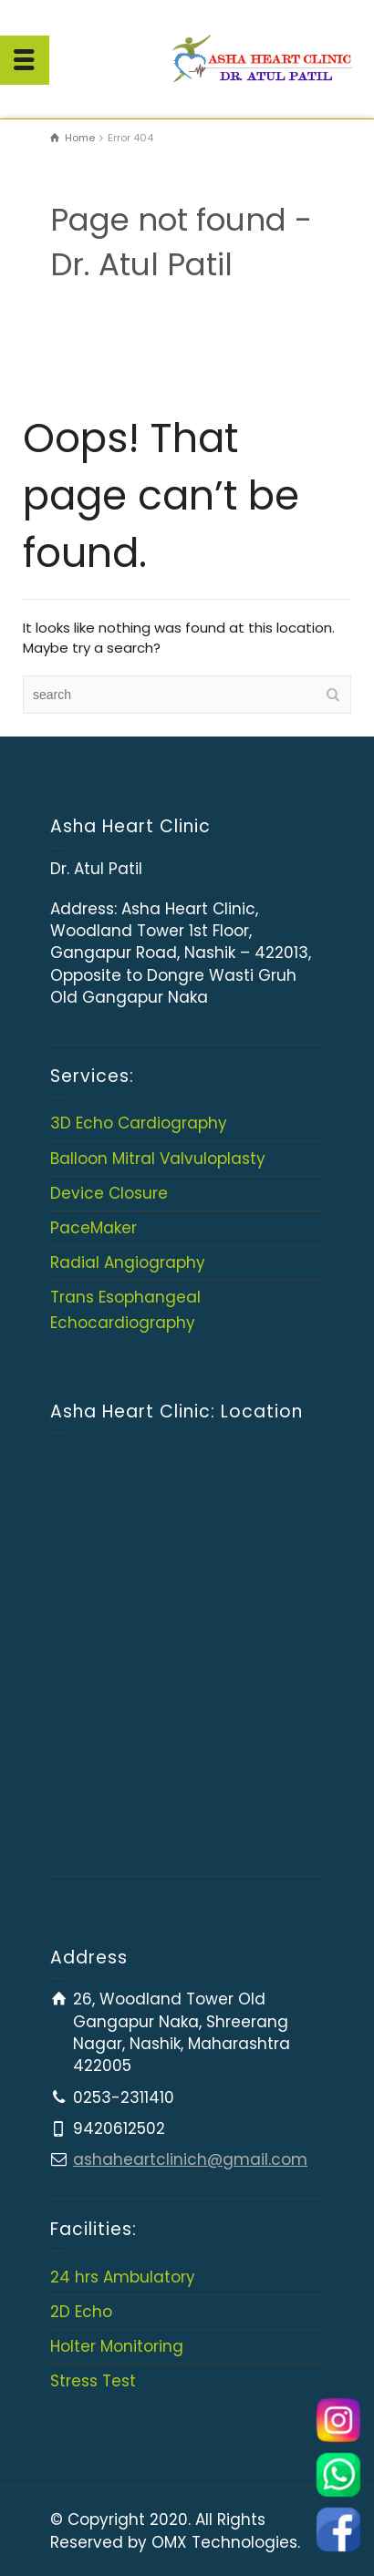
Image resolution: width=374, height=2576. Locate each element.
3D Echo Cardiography (138, 1123)
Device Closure (109, 1193)
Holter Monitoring (116, 2346)
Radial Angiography (127, 1262)
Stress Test (93, 2381)
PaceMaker (93, 1228)
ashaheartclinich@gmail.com (190, 2159)
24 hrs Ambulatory (122, 2277)
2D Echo (81, 2312)
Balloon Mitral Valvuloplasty (157, 1159)
